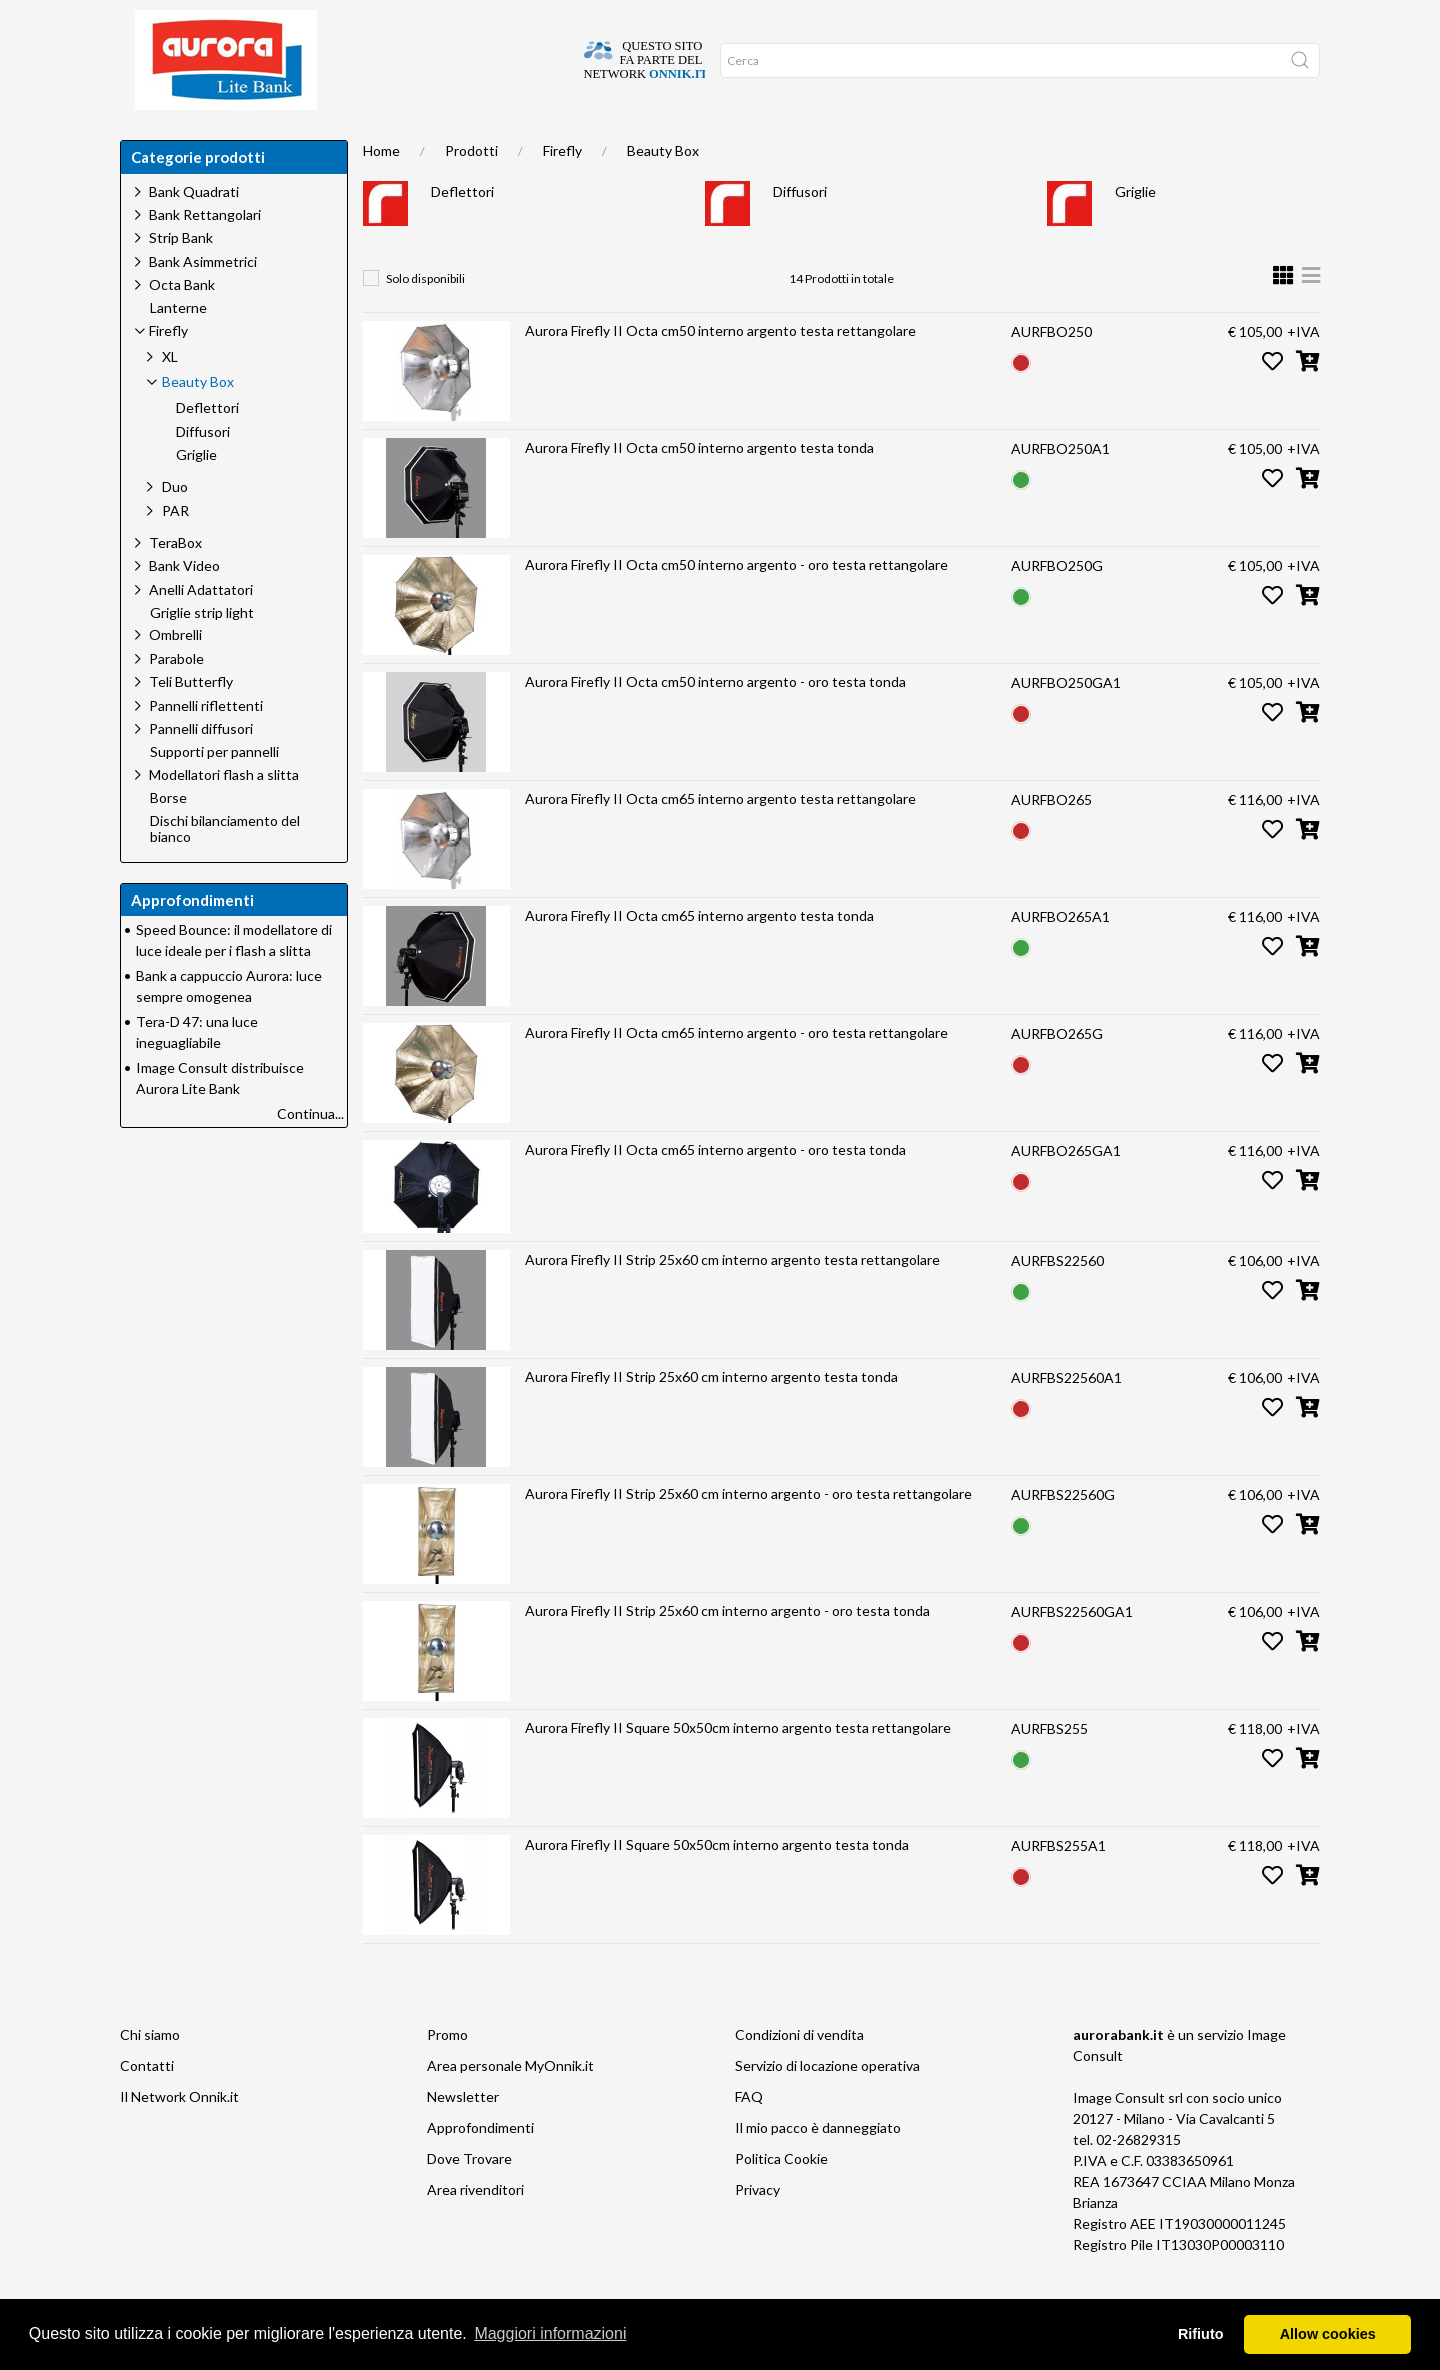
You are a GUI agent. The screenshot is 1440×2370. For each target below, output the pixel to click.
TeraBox (175, 582)
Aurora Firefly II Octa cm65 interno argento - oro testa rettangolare (736, 1072)
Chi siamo (347, 140)
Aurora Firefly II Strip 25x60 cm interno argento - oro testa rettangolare (748, 1533)
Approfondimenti (464, 140)
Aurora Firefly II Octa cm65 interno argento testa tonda (699, 955)
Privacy (757, 2229)
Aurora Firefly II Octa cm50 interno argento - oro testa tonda (715, 721)
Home (152, 140)
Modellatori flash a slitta (224, 814)
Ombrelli (175, 674)
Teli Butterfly (191, 721)
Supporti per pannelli (214, 792)
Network (672, 140)
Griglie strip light (202, 653)
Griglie (1135, 231)
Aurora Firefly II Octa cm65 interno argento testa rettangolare (720, 838)
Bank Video (184, 605)
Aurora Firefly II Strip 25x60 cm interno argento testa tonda (711, 1416)
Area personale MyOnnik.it (510, 2105)
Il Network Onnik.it (179, 2136)
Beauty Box (663, 190)
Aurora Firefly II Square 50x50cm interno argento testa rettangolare (738, 1767)
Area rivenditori (475, 2229)
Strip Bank (181, 277)
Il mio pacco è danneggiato (818, 2167)
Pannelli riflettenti (206, 745)
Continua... (310, 1153)
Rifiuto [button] (1201, 2334)
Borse (168, 838)
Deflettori (462, 231)
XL (170, 396)
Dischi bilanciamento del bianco (225, 869)
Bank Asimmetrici (203, 301)
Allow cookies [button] (1328, 2334)
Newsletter (463, 2136)
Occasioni (580, 140)
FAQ (749, 2136)
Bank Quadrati (194, 231)
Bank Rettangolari (205, 254)
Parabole (176, 698)
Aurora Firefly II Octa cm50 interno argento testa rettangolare (720, 370)
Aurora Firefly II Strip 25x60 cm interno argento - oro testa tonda (727, 1650)
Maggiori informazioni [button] (550, 2333)
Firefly (562, 190)
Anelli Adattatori (201, 629)
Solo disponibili (425, 318)
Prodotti (471, 190)
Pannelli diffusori (201, 768)
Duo (175, 526)
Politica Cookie (781, 2198)
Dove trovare (243, 140)
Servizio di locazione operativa (827, 2105)
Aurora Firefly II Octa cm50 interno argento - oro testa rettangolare (736, 604)
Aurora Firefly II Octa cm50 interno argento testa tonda (699, 487)
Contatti (147, 2105)
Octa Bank (182, 324)
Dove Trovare (469, 2198)
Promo (447, 2074)
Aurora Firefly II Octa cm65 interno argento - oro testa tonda (715, 1189)
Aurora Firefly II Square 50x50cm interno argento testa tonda (717, 1884)
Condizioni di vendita (799, 2074)
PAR (175, 550)
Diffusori (800, 231)
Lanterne (178, 348)
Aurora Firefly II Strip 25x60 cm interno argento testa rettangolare (732, 1299)
